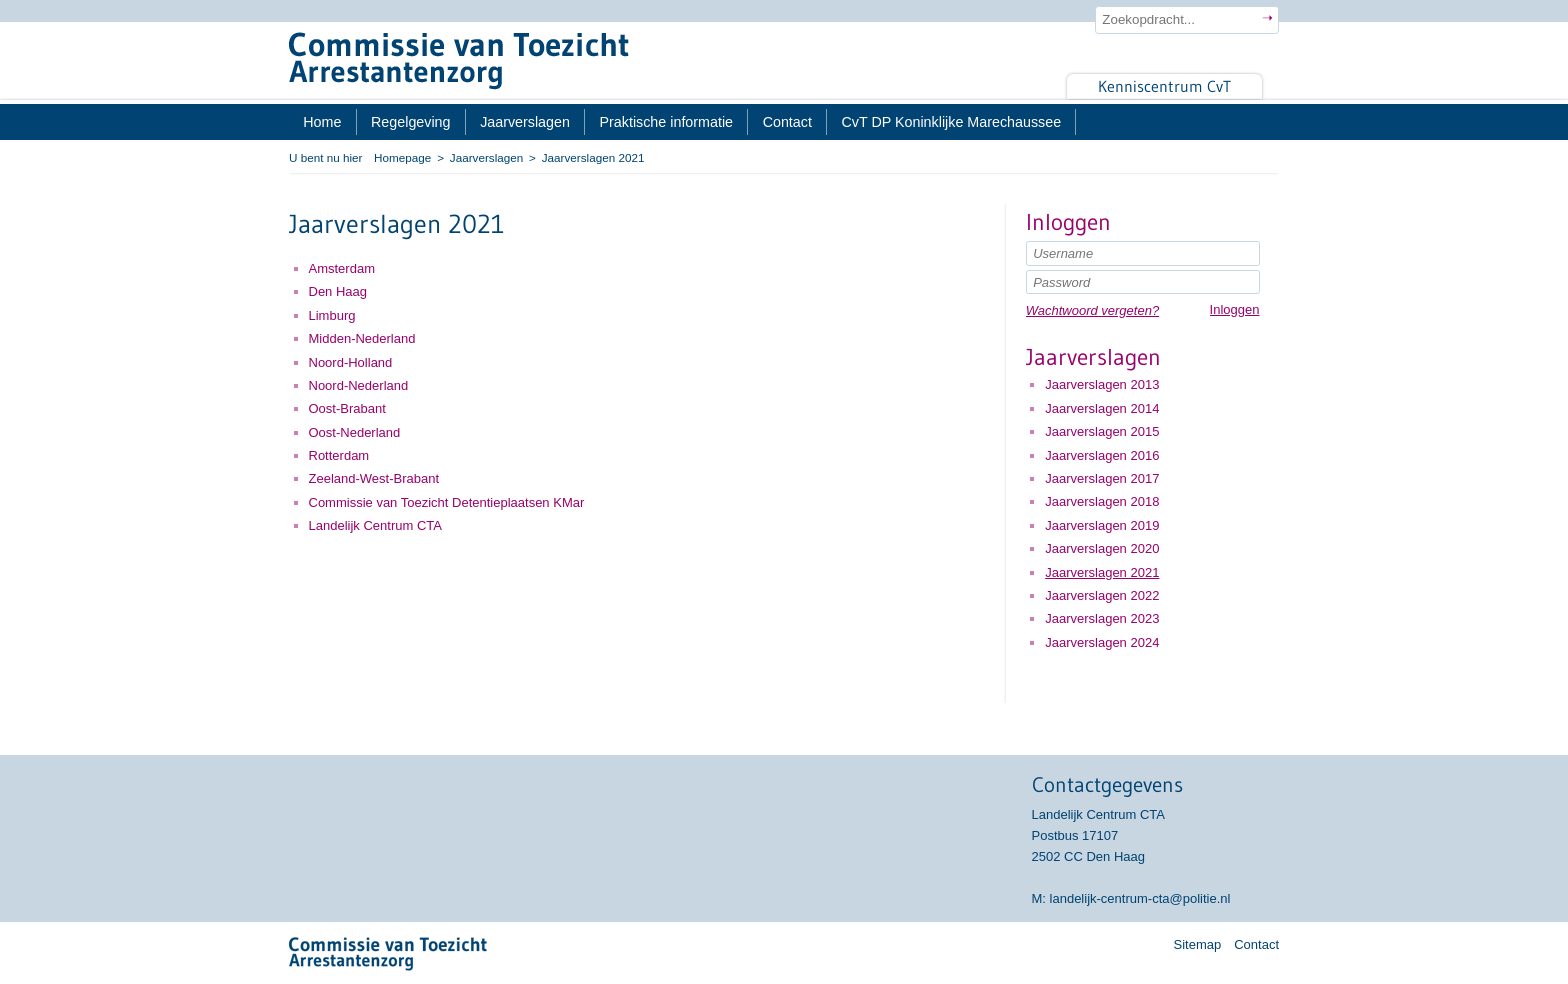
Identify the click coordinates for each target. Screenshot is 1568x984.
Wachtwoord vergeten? (1092, 310)
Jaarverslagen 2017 (1102, 478)
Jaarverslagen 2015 (1102, 431)
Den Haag (338, 291)
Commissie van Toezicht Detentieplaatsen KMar (447, 502)
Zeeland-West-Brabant (374, 478)
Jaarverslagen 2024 (1102, 642)
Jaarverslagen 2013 (1102, 384)
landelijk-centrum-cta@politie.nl (1140, 898)
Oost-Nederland (355, 432)
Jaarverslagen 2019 (1102, 525)
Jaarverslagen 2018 (1102, 501)
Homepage (402, 157)
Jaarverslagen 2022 (1102, 595)
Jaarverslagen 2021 (1102, 572)
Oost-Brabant (347, 408)
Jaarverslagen (486, 157)
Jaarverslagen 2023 (1102, 618)
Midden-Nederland (362, 338)
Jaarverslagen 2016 (1102, 455)
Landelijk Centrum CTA (375, 525)
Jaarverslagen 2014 (1102, 408)
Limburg (332, 315)
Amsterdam (342, 268)
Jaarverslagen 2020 (1102, 548)
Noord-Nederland (359, 385)
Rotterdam (339, 455)
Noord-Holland (351, 362)
